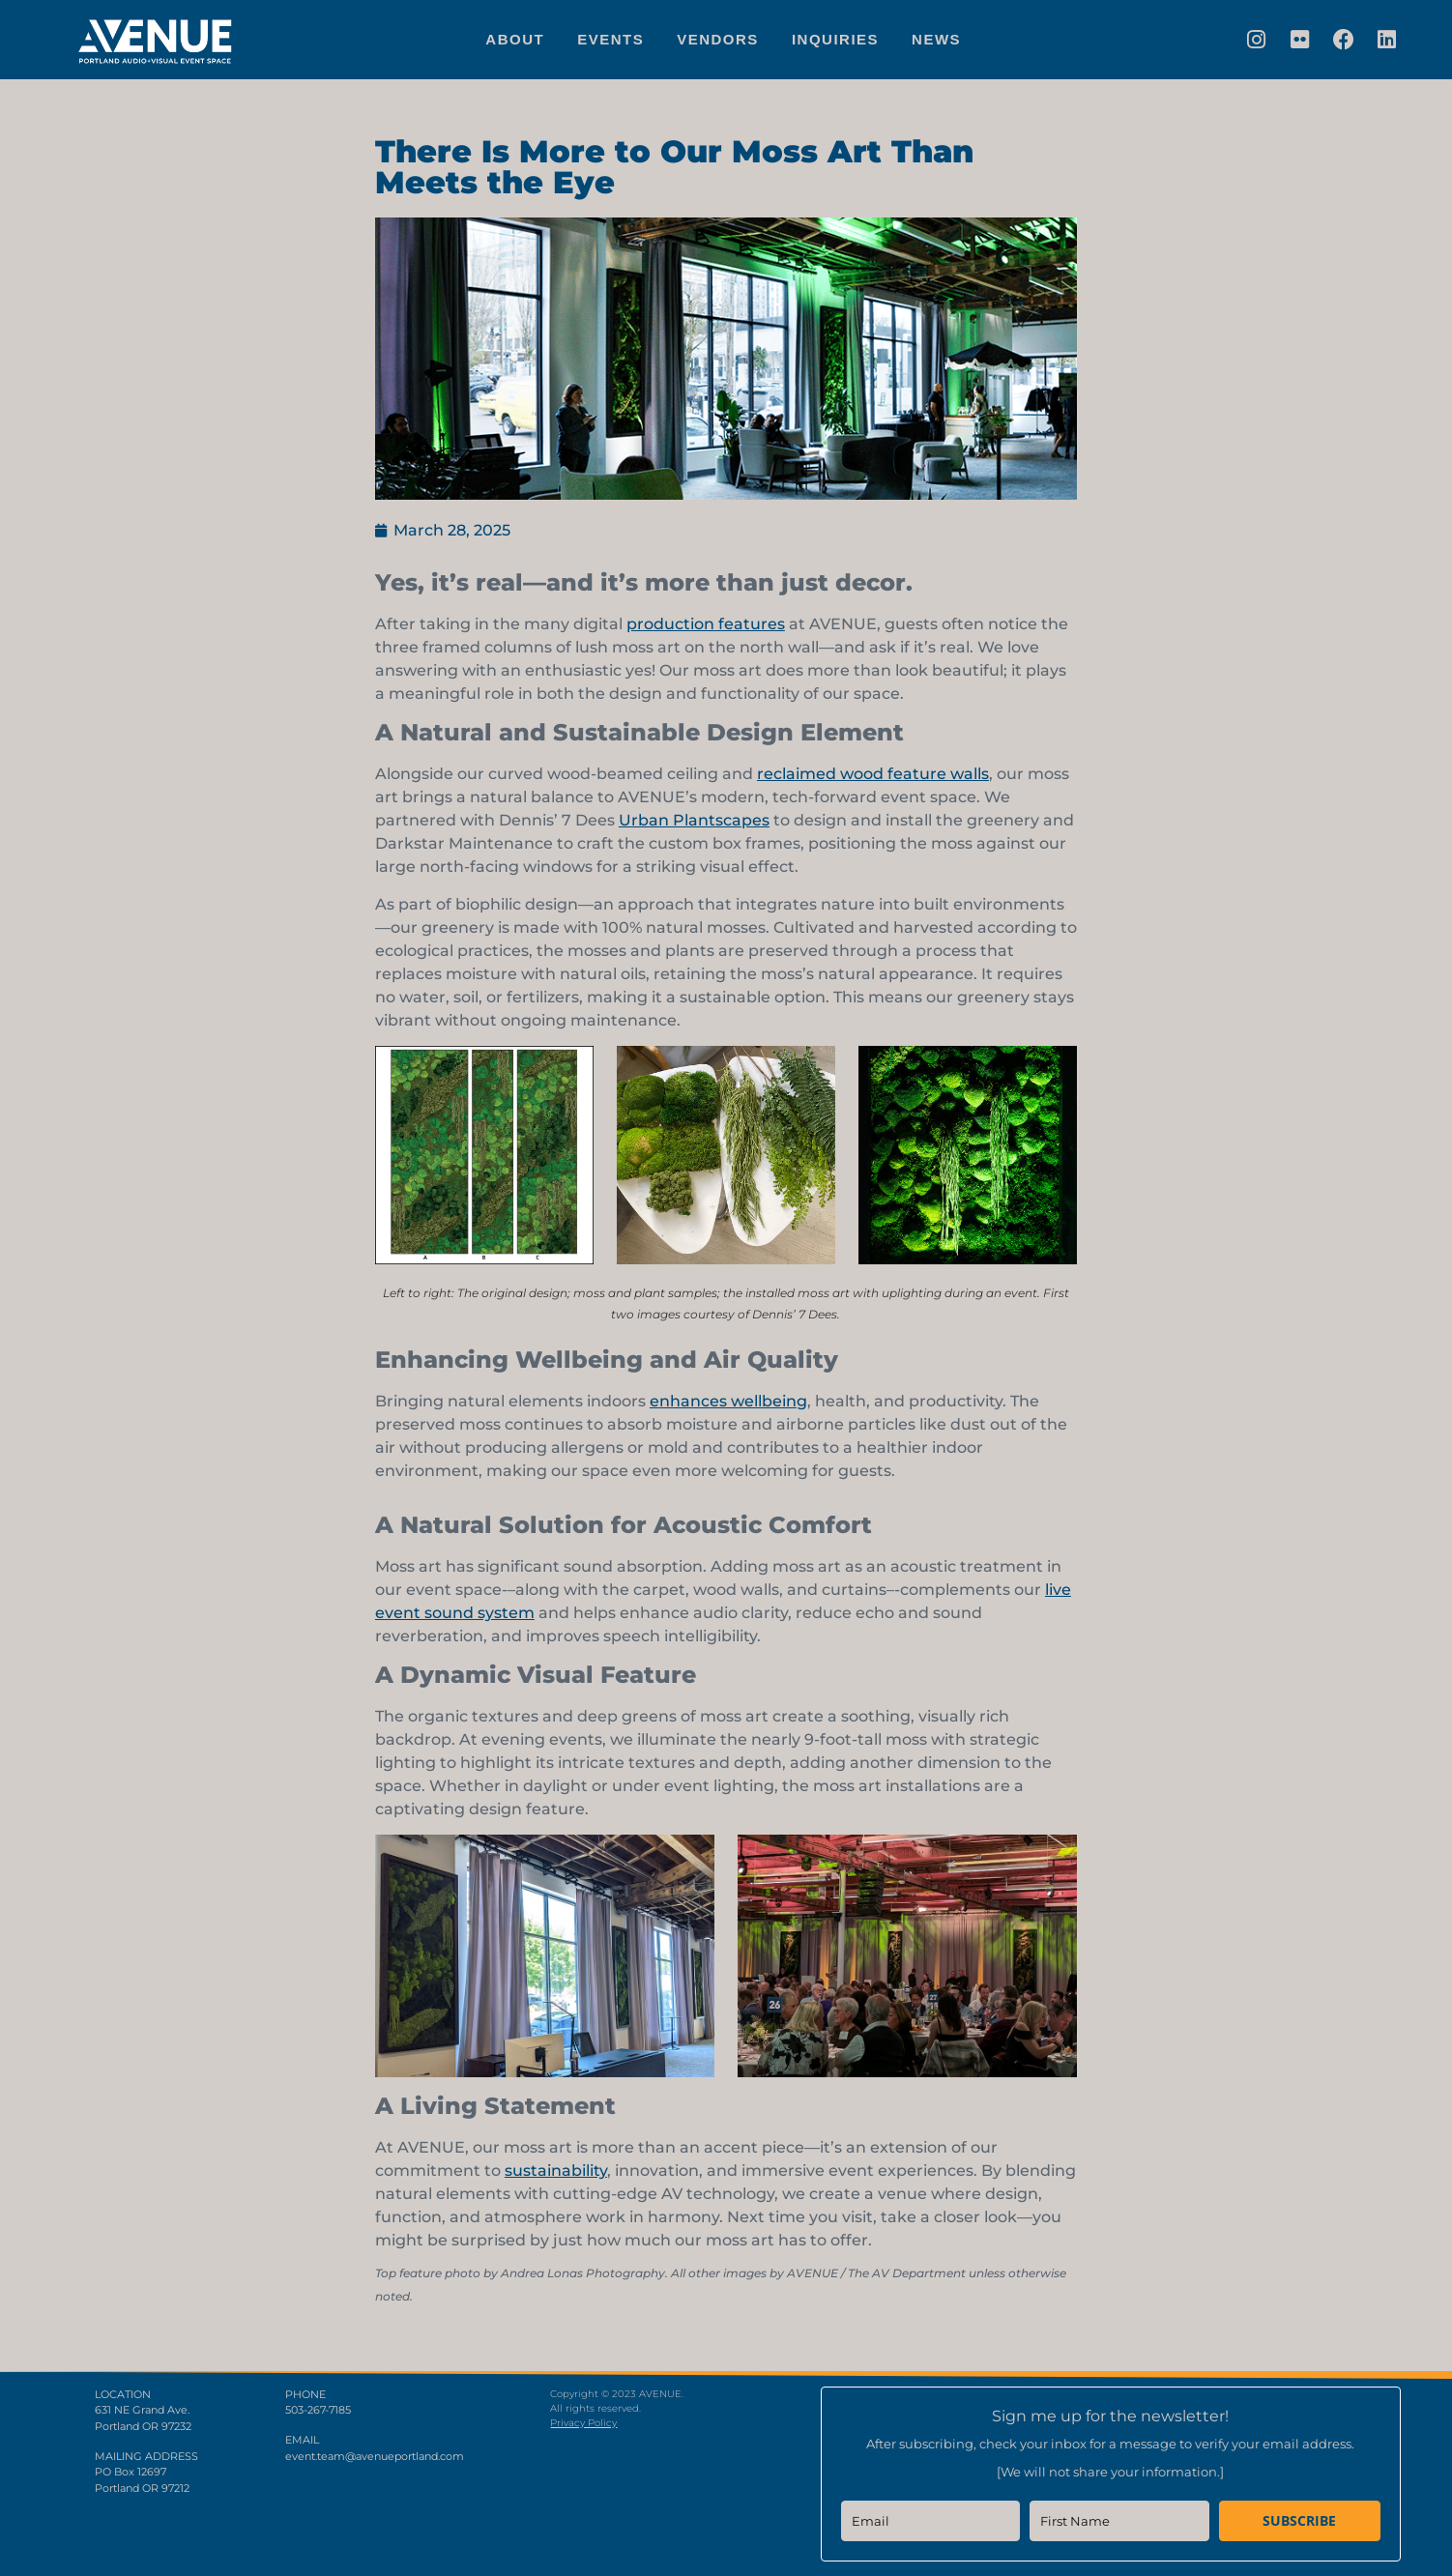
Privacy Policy (583, 2423)
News (936, 39)
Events (610, 39)
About (514, 39)
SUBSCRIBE (1299, 2520)
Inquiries (835, 39)
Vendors (718, 39)
